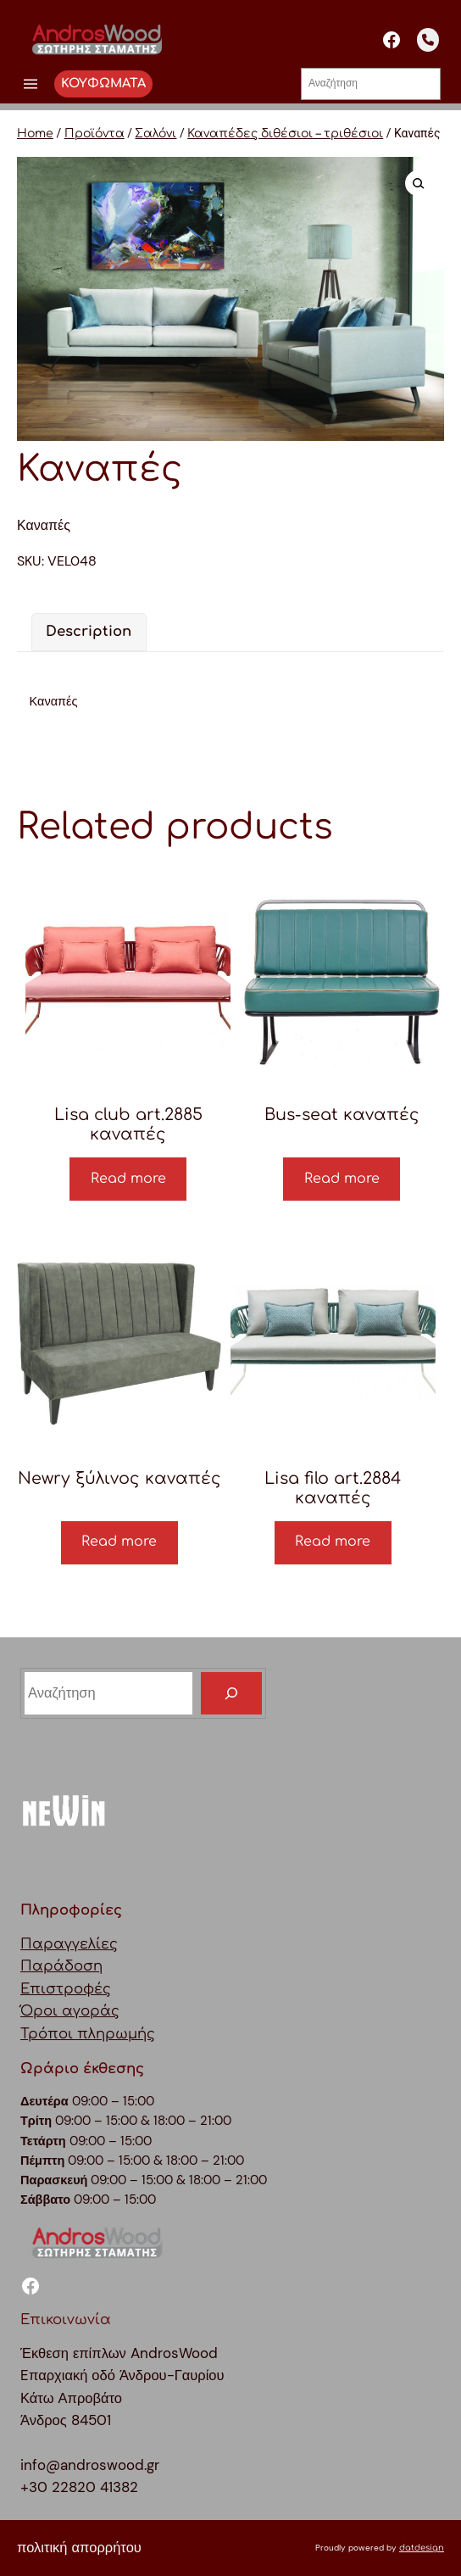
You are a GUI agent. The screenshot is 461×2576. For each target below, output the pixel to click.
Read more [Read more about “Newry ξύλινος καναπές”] (119, 1541)
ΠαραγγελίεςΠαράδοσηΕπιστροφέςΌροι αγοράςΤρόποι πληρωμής (87, 1989)
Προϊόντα (94, 133)
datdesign (421, 2547)
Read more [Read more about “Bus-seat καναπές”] (342, 1178)
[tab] (89, 632)
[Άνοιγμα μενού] (30, 84)
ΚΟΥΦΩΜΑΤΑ (103, 83)
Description (88, 631)
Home (35, 133)
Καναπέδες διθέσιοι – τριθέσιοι (285, 133)
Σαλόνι (155, 133)
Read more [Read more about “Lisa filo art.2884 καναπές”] (332, 1541)
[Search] (231, 1693)
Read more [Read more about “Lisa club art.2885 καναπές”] (128, 1178)
